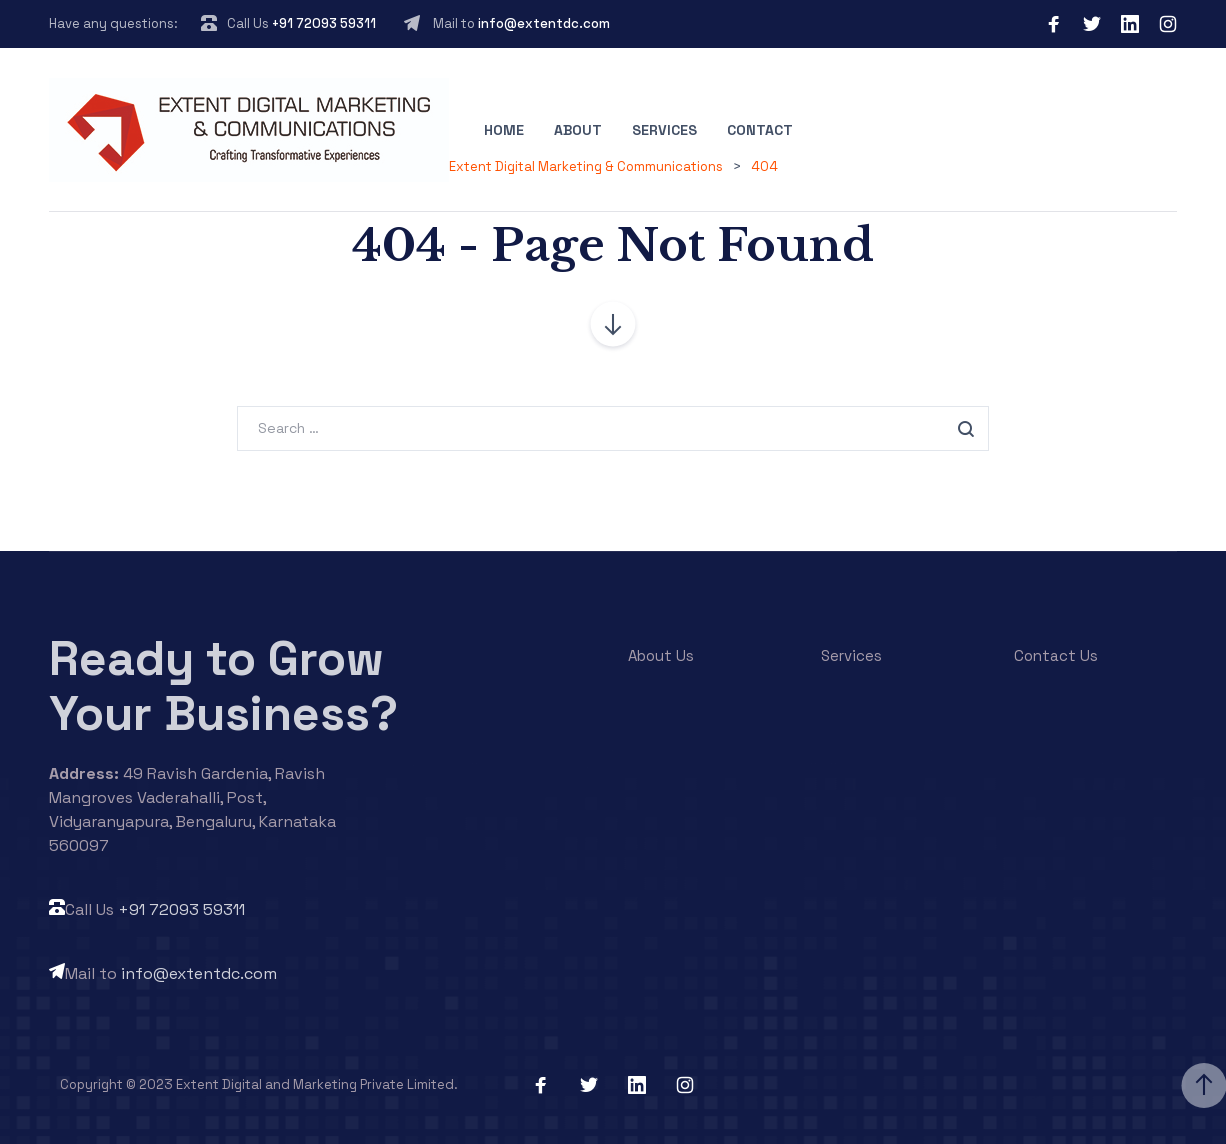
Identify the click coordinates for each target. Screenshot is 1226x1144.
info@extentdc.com (544, 23)
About (578, 130)
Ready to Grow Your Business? (223, 686)
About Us (661, 655)
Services (664, 130)
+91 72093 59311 (324, 23)
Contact (760, 130)
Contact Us (1056, 655)
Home (504, 130)
